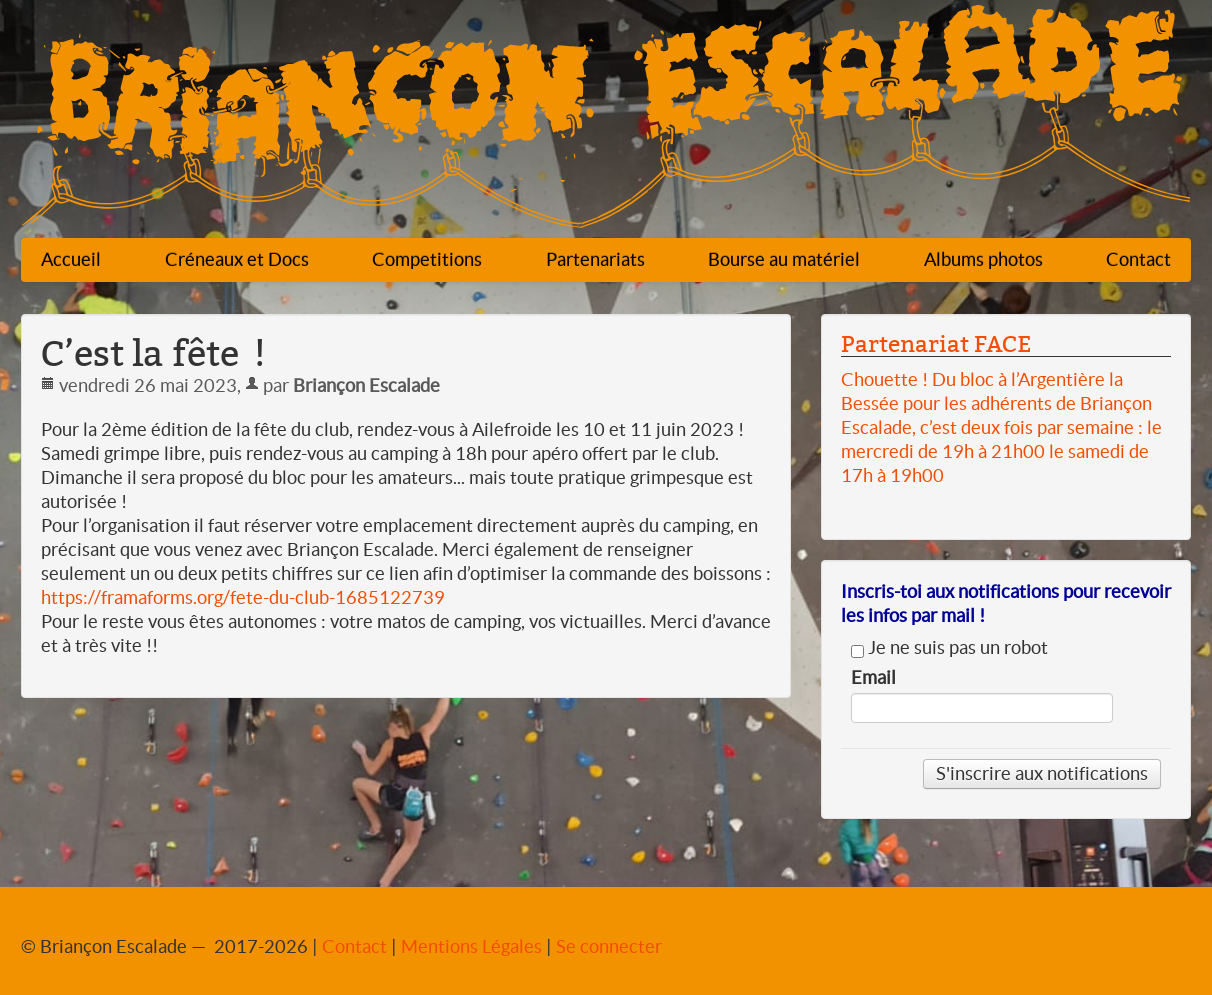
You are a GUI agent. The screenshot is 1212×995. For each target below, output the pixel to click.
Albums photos (983, 259)
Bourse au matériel (784, 259)
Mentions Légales (471, 946)
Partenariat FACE (936, 344)
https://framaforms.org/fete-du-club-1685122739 (243, 597)
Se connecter (609, 946)
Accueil (71, 259)
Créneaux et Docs (237, 259)
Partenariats (595, 259)
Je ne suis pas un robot (949, 648)
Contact (1138, 259)
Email (873, 678)
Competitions (427, 259)
